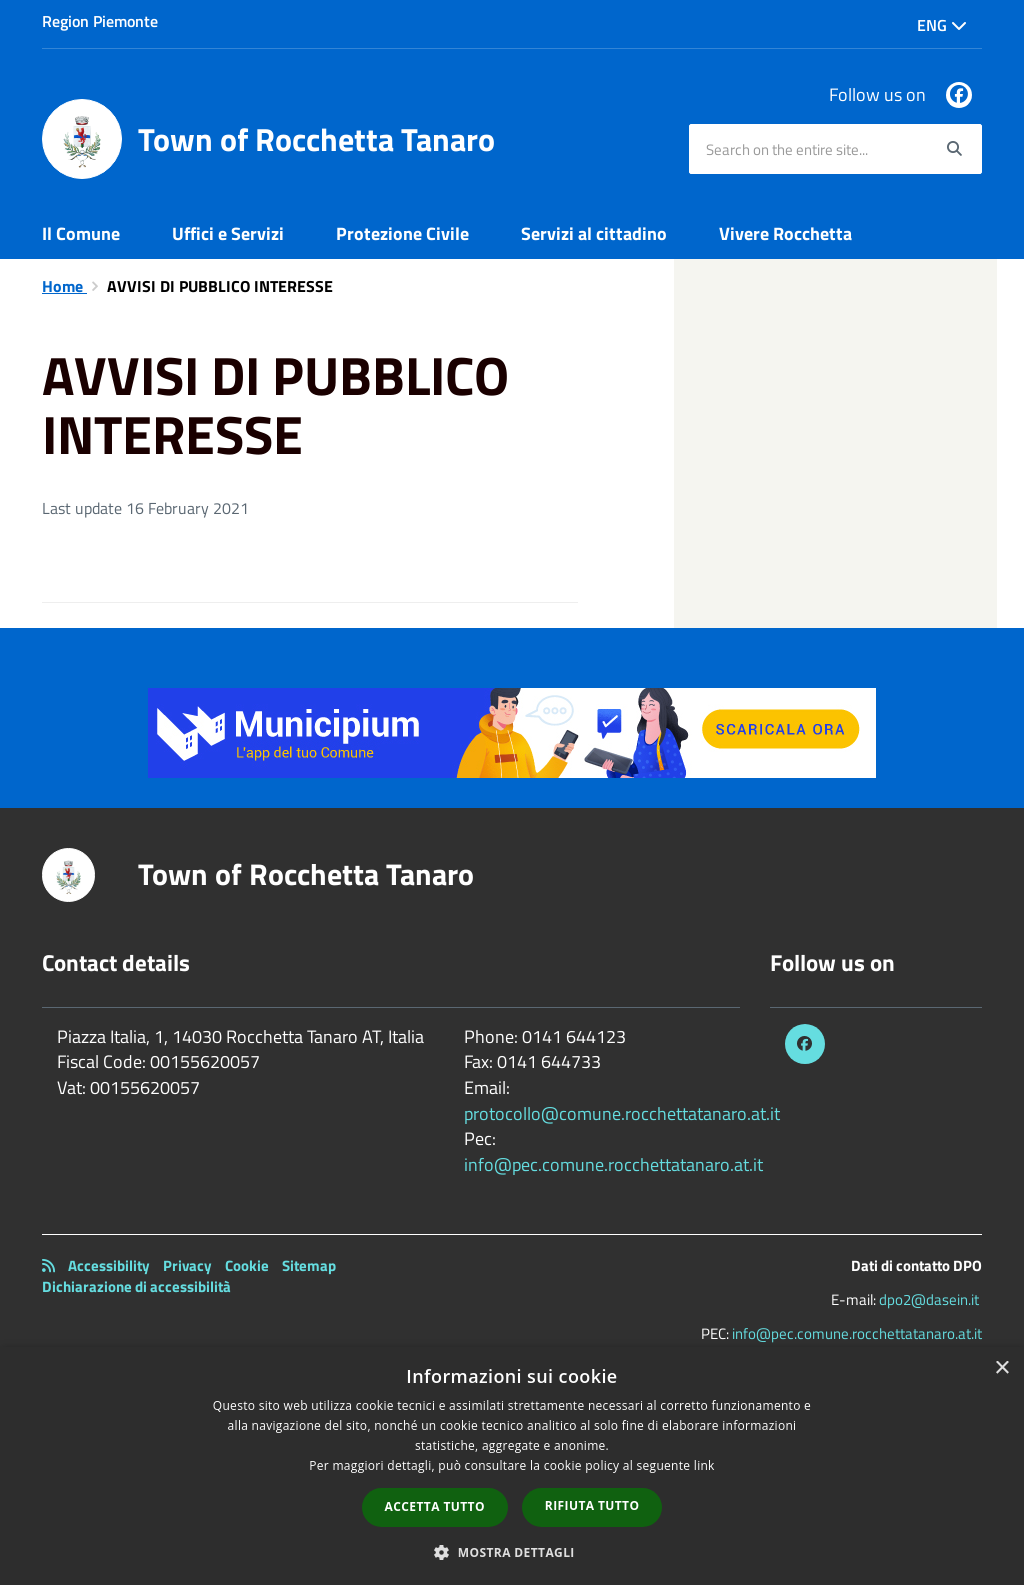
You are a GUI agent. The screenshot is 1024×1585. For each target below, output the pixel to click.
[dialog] (512, 1466)
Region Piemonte (100, 21)
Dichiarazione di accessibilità (136, 1286)
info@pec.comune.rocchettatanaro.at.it (613, 1164)
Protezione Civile (402, 233)
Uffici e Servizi (228, 233)
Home (64, 286)
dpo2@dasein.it (929, 1299)
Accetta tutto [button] (435, 1506)
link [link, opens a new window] (704, 1465)
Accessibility (109, 1265)
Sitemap (309, 1265)
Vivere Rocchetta (785, 233)
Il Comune (81, 233)
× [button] (1001, 1368)
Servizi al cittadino (594, 233)
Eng (942, 25)
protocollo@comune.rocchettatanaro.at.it (622, 1113)
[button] (512, 1551)
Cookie (247, 1265)
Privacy (187, 1265)
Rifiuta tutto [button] (592, 1505)
